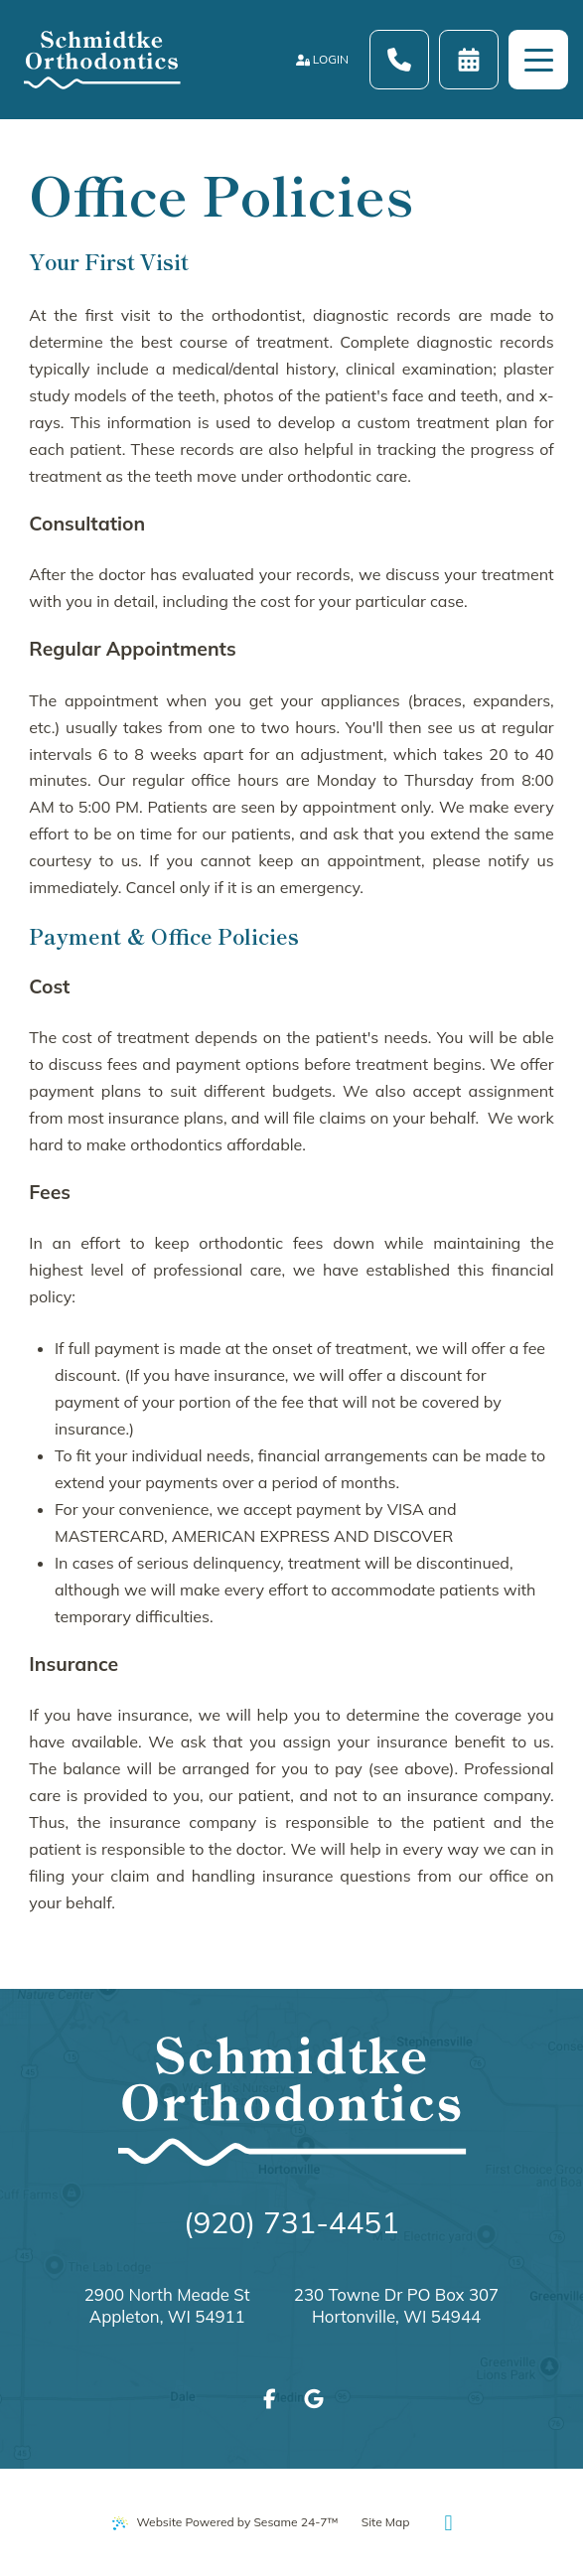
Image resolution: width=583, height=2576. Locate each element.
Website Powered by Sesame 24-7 (225, 2522)
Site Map (386, 2521)
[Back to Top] (448, 2522)
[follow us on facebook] (270, 2399)
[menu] (538, 59)
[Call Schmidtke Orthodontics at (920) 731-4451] (399, 59)
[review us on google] (314, 2399)
